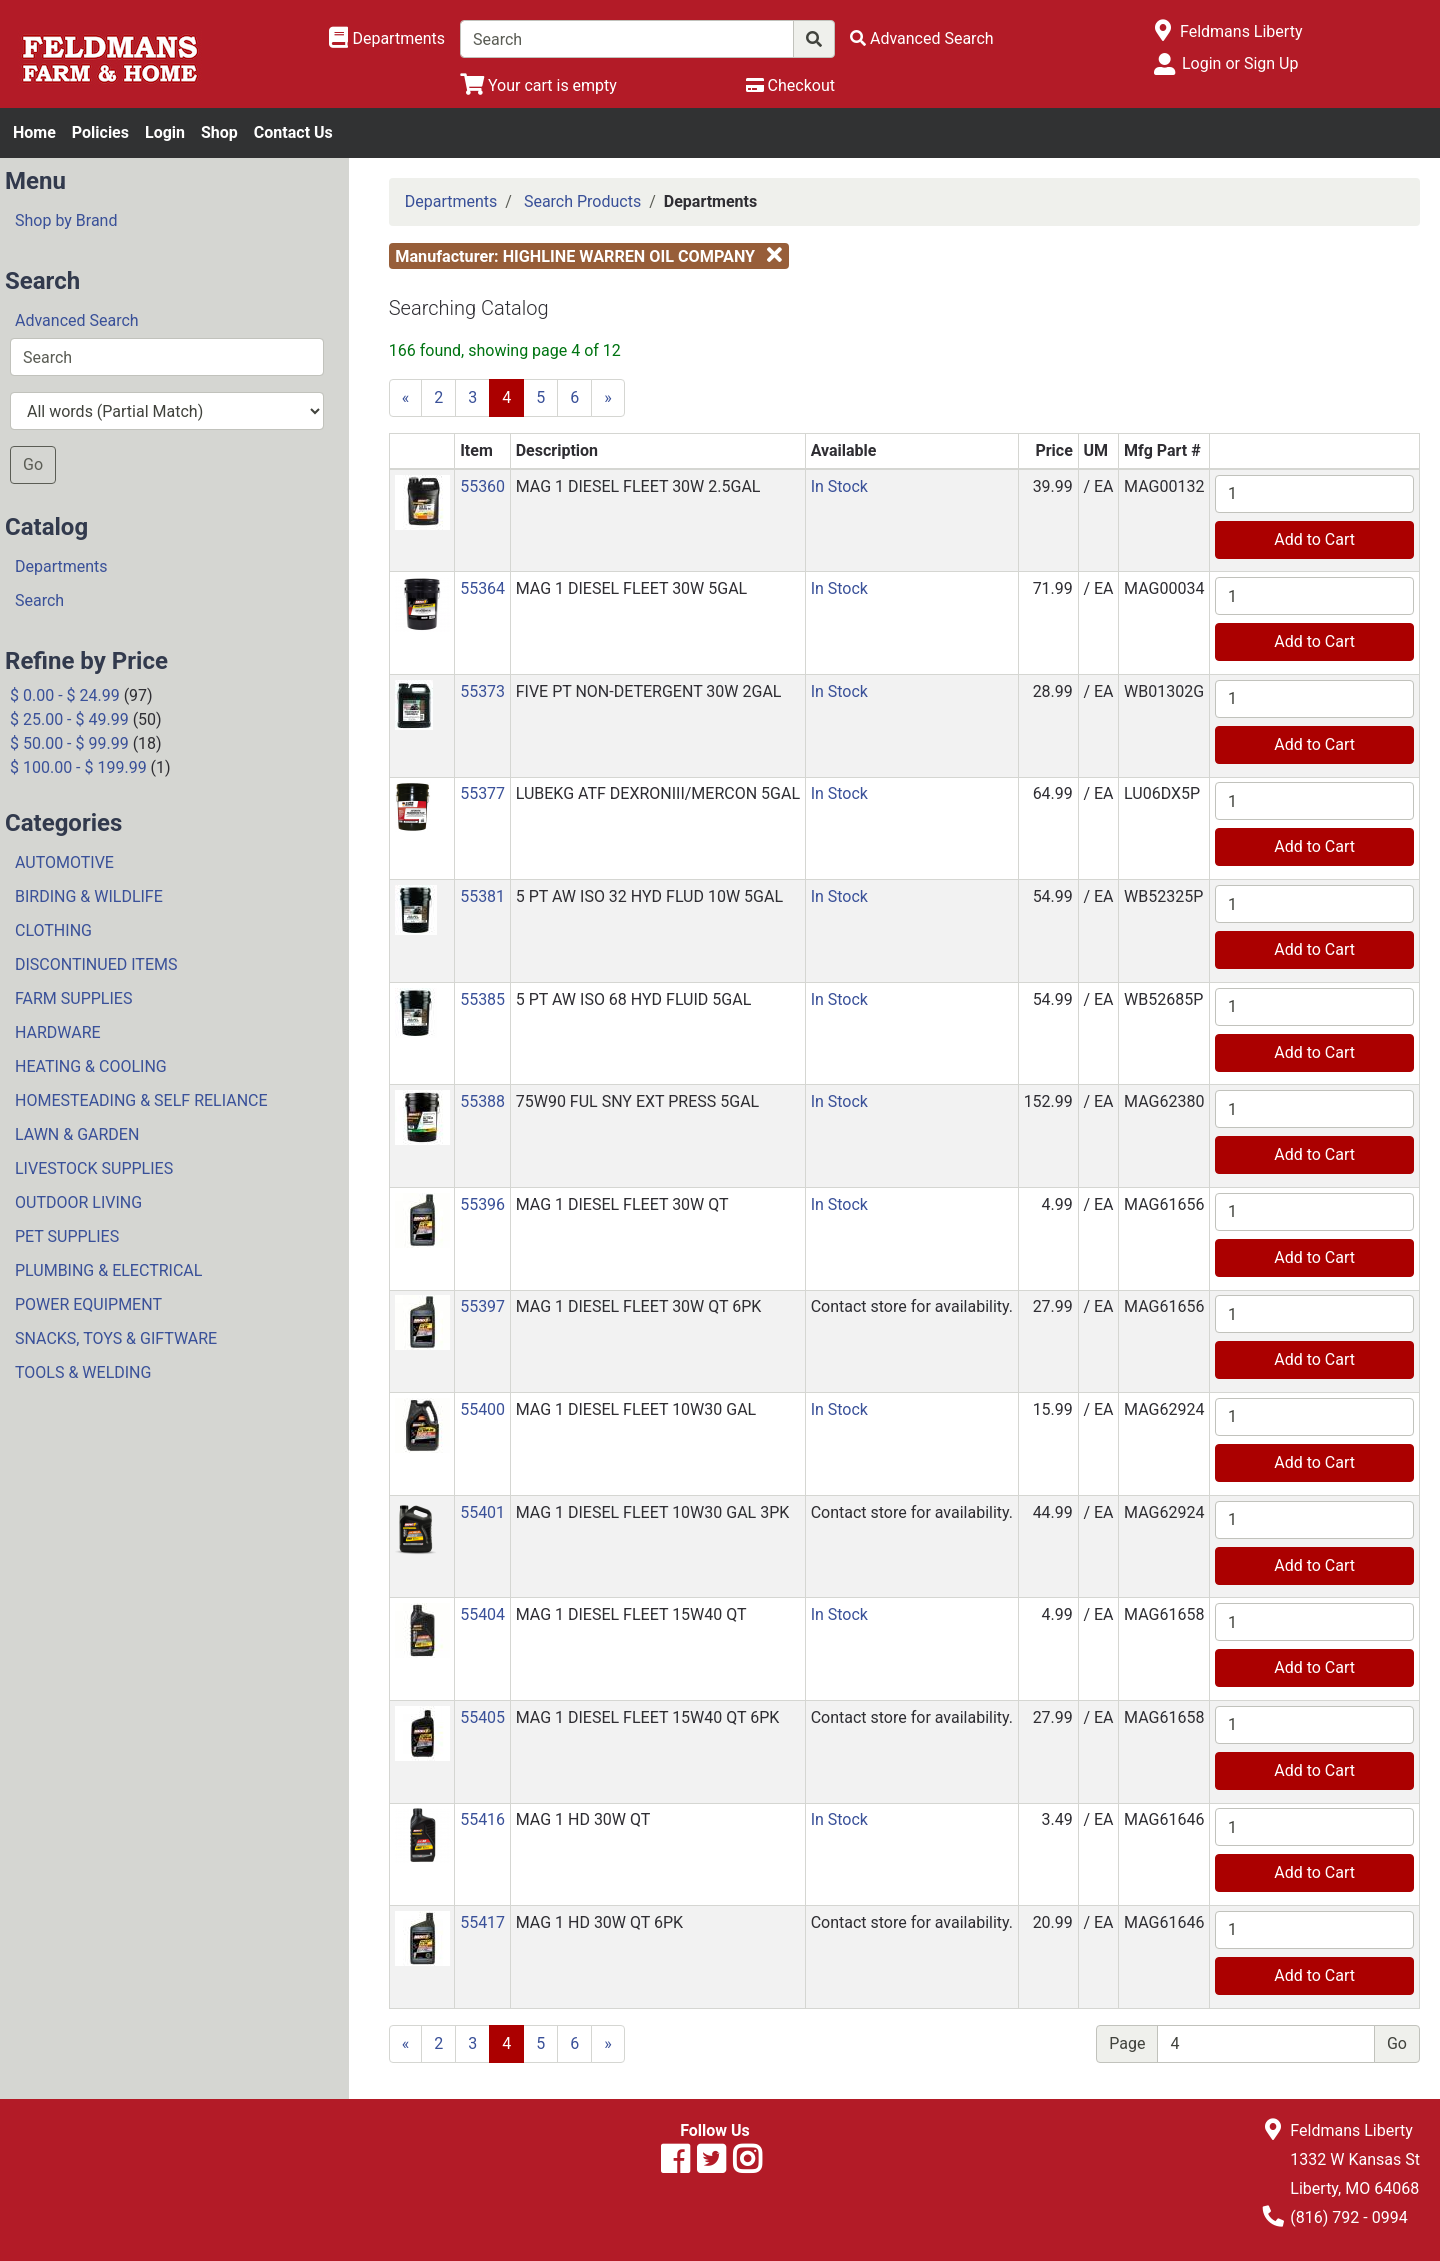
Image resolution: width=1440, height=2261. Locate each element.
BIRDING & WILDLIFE (89, 896)
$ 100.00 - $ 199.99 (78, 767)
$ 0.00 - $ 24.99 (65, 695)
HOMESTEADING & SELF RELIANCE (141, 1100)
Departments (61, 566)
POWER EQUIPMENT (88, 1304)
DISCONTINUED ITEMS (96, 964)
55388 (482, 1101)
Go (33, 464)
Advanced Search (77, 320)
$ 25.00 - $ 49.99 (69, 719)
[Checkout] (790, 85)
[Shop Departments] (387, 39)
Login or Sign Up (1240, 63)
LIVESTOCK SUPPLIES (94, 1168)
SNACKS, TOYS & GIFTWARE (116, 1338)
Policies (100, 132)
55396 (482, 1204)
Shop (219, 132)
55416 (482, 1819)
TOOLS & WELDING (83, 1372)
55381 (482, 896)
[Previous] (406, 398)
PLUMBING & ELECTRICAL (108, 1270)
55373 (482, 691)
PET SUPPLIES (67, 1236)
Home (34, 132)
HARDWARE (58, 1032)
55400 (482, 1409)
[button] (422, 500)
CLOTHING (53, 930)
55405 (482, 1717)
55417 (482, 1922)
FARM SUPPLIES (73, 998)
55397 (482, 1306)
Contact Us (293, 132)
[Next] (608, 398)
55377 (482, 793)
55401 (482, 1512)
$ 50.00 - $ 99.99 (69, 743)
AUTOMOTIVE (64, 862)
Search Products (582, 201)
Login (165, 132)
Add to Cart (1314, 539)
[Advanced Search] (922, 38)
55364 (482, 588)
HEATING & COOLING (91, 1066)
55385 (482, 999)
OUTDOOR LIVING (78, 1202)
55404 (482, 1614)
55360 (482, 486)
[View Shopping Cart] (538, 85)
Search (39, 600)
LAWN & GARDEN (77, 1134)
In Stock (839, 486)
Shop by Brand (66, 220)
